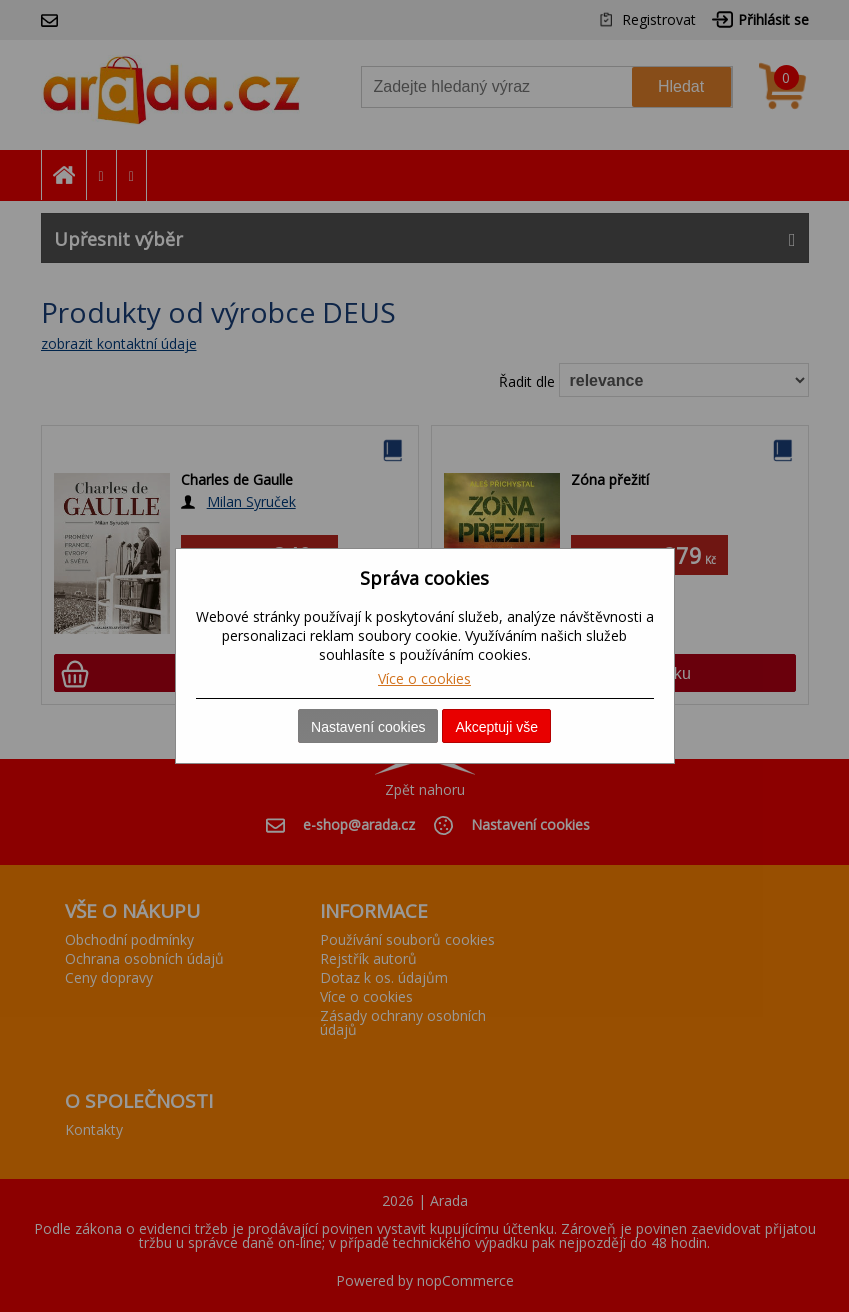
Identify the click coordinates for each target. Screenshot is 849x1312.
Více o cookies (424, 678)
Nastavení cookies (368, 727)
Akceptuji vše (496, 727)
